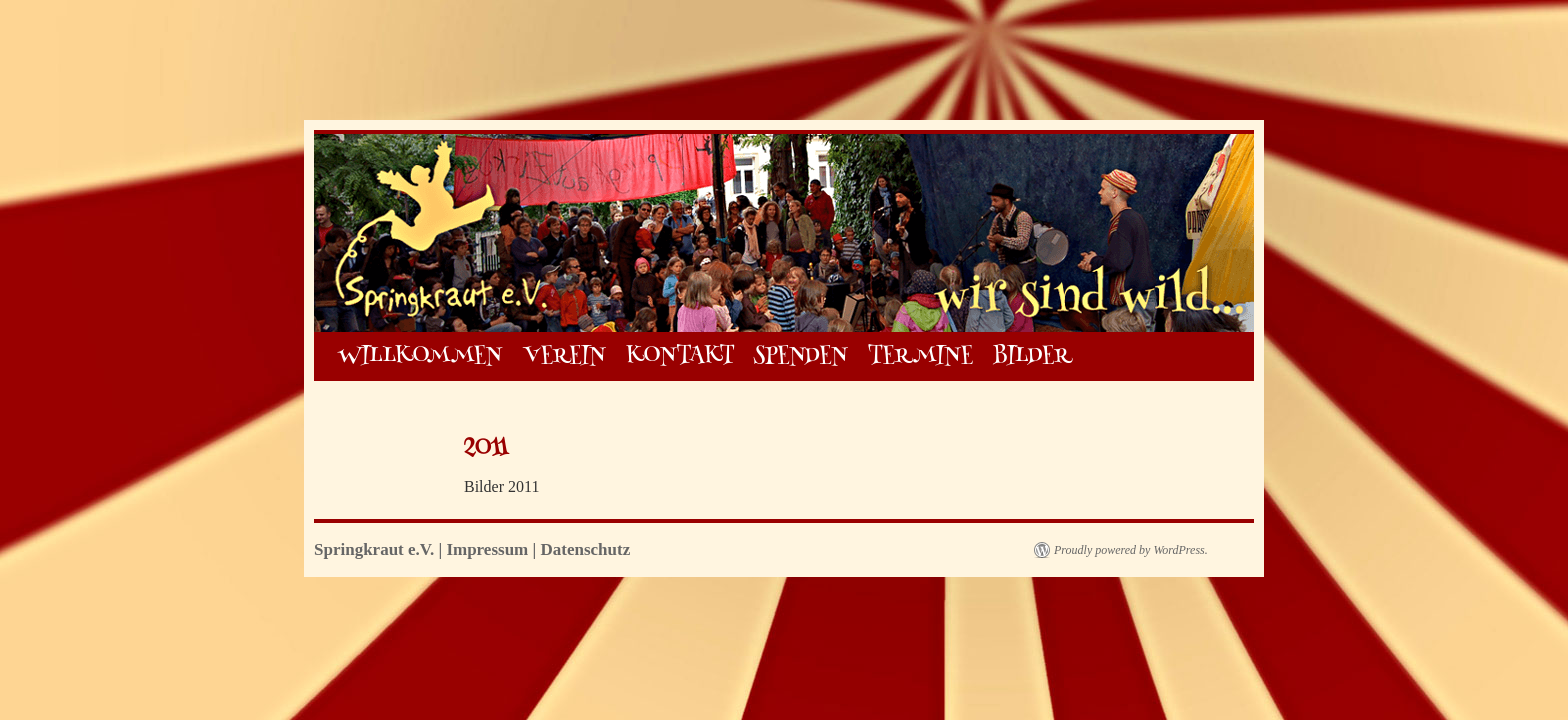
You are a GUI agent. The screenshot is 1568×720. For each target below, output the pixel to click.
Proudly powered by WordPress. (1131, 550)
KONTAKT (680, 356)
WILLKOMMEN (420, 356)
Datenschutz (586, 549)
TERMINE (920, 356)
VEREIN (565, 356)
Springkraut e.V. (376, 549)
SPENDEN (801, 356)
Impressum (487, 549)
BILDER (1032, 356)
